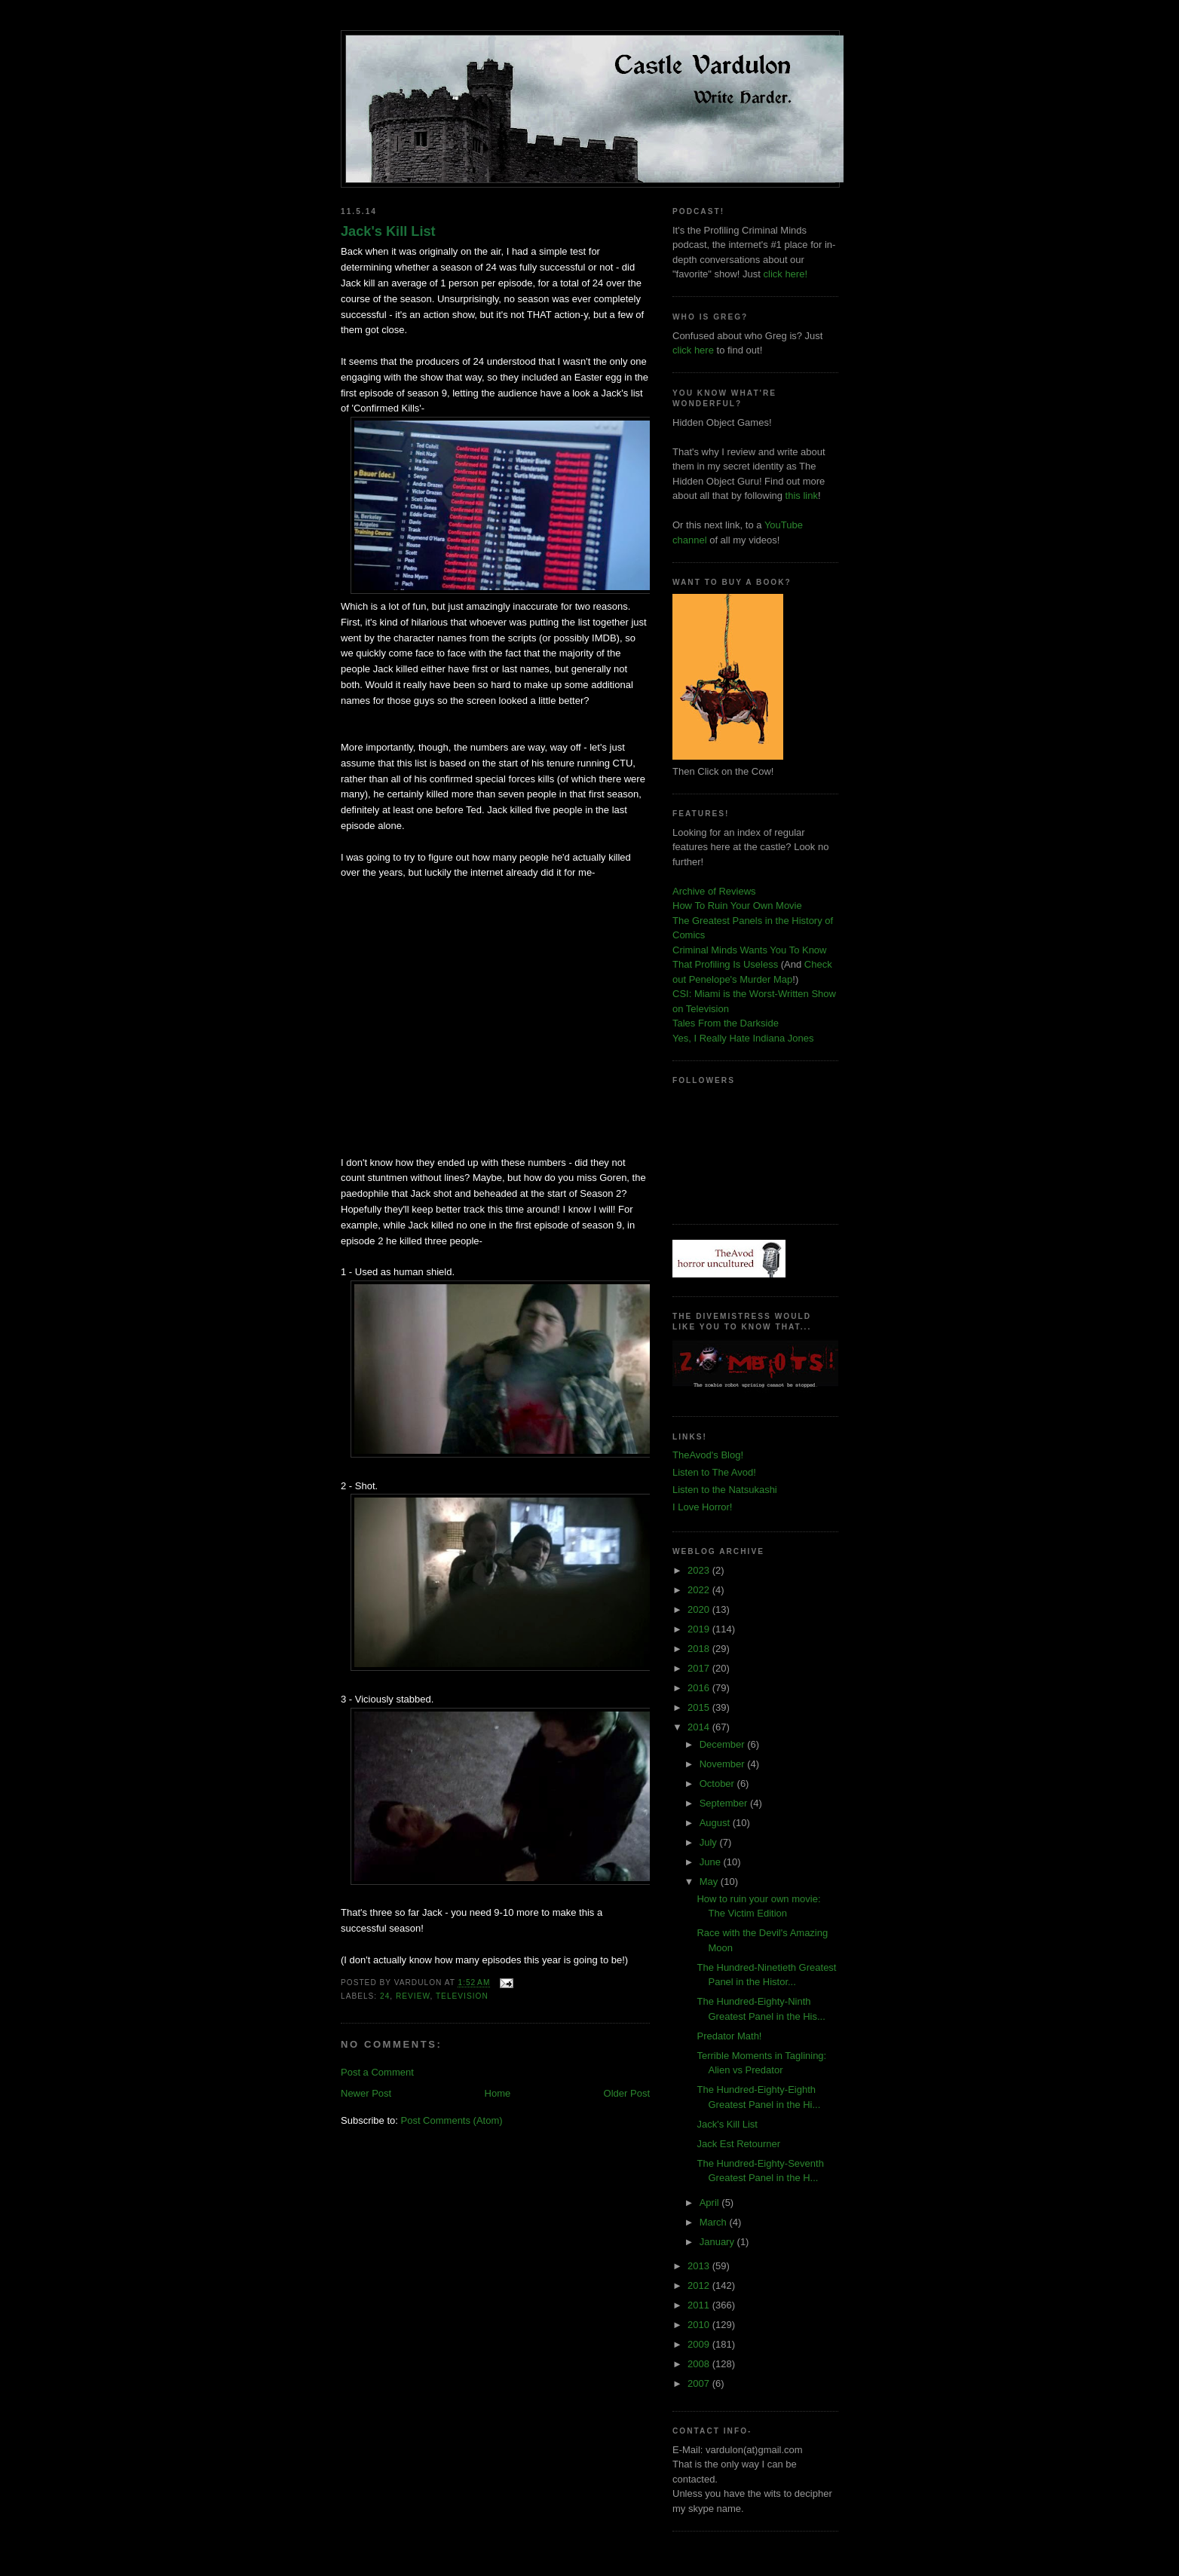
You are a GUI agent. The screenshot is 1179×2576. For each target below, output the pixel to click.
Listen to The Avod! (714, 1472)
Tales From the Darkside (725, 1023)
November (724, 1764)
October (718, 1783)
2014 (699, 1727)
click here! (786, 274)
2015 (699, 1707)
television (462, 1996)
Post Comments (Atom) (452, 2120)
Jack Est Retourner (738, 2143)
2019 (699, 1629)
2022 (699, 1589)
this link (801, 495)
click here (693, 350)
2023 (699, 1570)
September (725, 1803)
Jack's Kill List (388, 231)
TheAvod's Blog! (707, 1455)
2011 (699, 2305)
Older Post (627, 2093)
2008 (699, 2363)
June (712, 1862)
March (715, 2222)
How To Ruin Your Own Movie (737, 905)
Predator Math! (729, 2036)
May (710, 1881)
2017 (699, 1668)
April (711, 2202)
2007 (699, 2383)
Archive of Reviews (714, 891)
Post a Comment (377, 2072)
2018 (699, 1648)
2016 (699, 1687)
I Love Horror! (702, 1507)
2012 (699, 2285)
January (718, 2241)
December (724, 1744)
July (710, 1842)
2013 (699, 2266)
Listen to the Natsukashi (724, 1489)
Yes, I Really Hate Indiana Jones (742, 1038)
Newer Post (366, 2093)
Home (498, 2093)
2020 (699, 1609)
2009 (699, 2344)
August (716, 1822)
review (413, 1996)
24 (385, 1996)
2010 (699, 2324)
